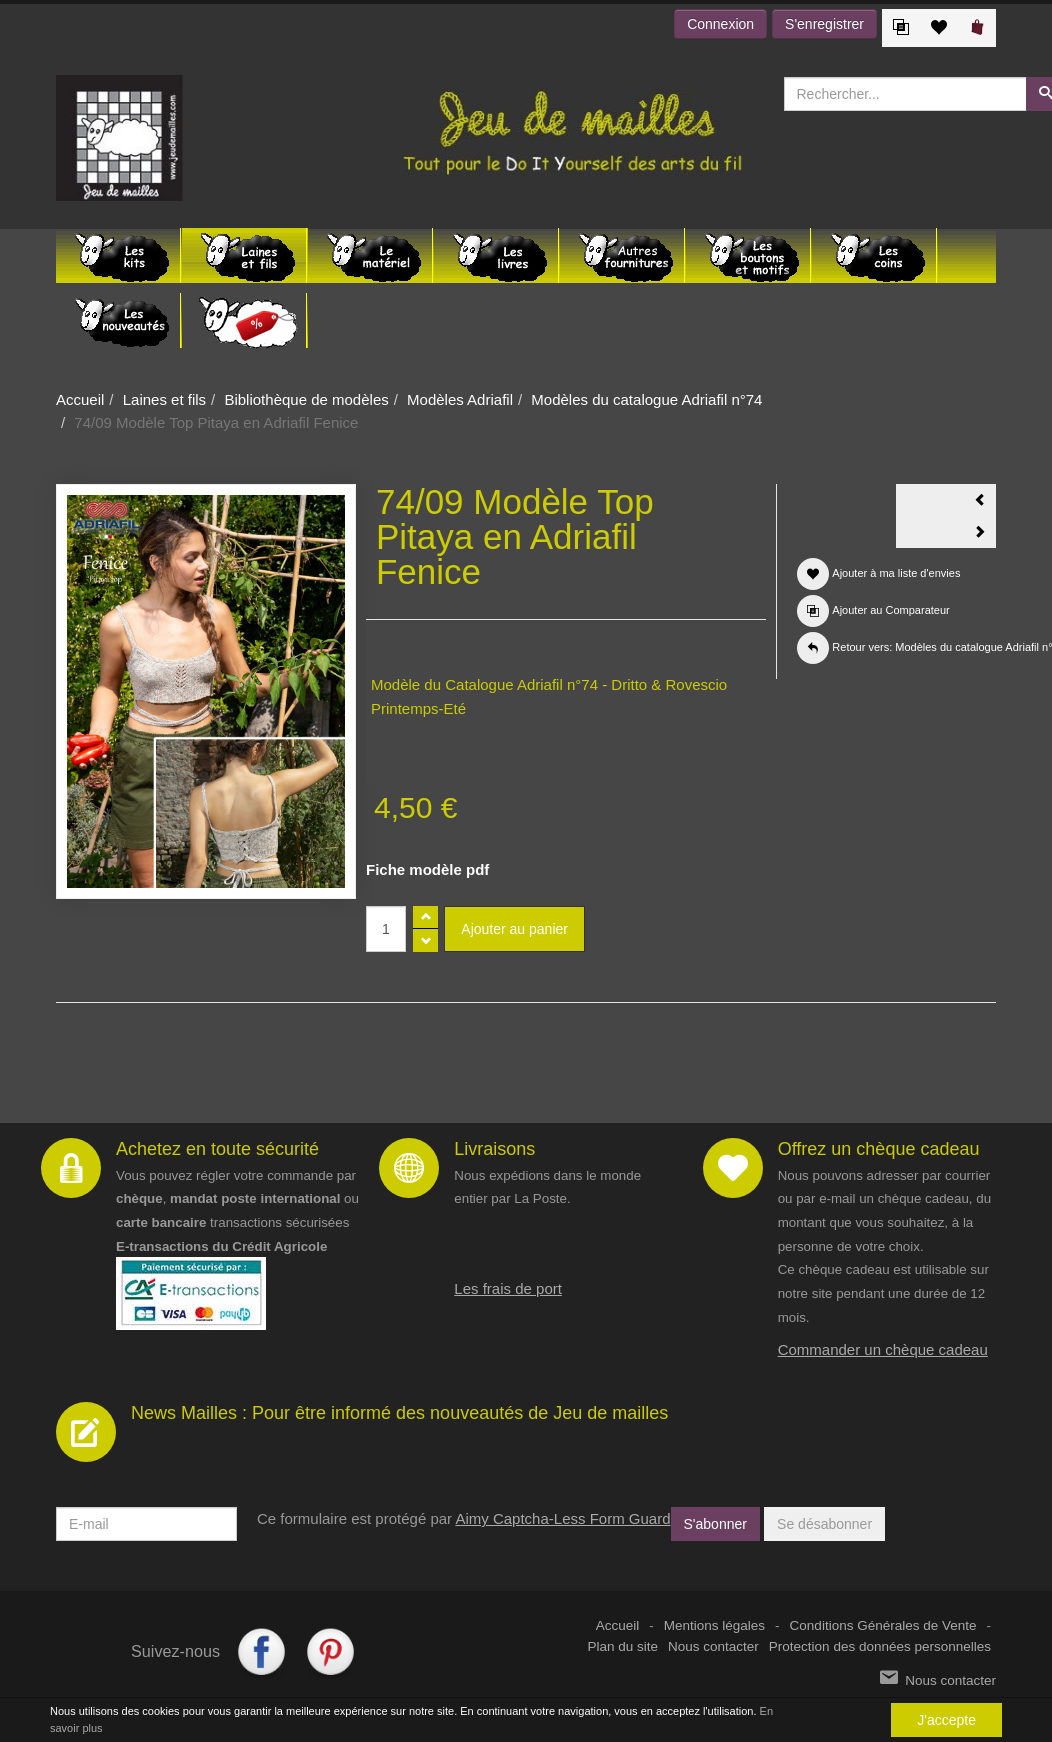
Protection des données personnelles (880, 1646)
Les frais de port (508, 1288)
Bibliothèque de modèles (306, 399)
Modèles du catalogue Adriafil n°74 (646, 399)
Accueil (80, 399)
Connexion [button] (720, 24)
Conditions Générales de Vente (883, 1625)
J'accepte (946, 1720)
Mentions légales (714, 1625)
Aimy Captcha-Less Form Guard (562, 1518)
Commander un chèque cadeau (883, 1349)
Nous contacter (713, 1646)
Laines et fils (164, 399)
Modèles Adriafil (460, 399)
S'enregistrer (824, 24)
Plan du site (623, 1646)
